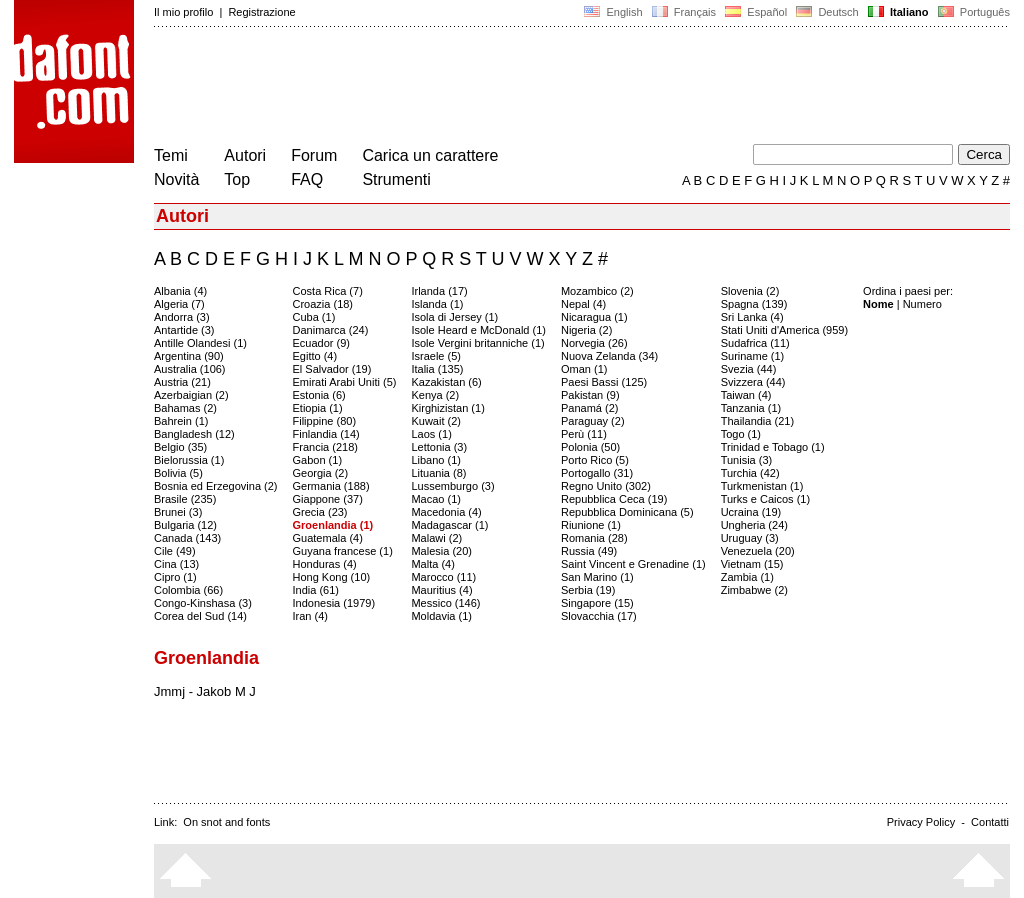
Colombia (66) (188, 590)
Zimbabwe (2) (754, 590)
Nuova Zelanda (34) (609, 356)
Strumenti (396, 179)
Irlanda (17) (439, 291)
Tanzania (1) (751, 408)
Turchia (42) (750, 473)
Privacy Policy (921, 822)
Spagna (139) (754, 304)
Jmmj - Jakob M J (205, 691)
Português (972, 12)
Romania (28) (594, 538)
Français (684, 12)
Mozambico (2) (597, 291)
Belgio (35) (180, 447)
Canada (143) (187, 538)
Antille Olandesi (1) (200, 343)
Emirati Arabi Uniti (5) (345, 382)
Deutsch (827, 12)
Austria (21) (182, 382)
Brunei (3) (178, 512)
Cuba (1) (314, 317)
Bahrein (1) (181, 421)
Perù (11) (584, 434)
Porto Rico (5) (595, 460)
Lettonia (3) (439, 447)
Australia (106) (190, 369)
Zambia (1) (747, 577)
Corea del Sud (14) (200, 616)
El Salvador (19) (332, 369)
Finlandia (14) (326, 434)
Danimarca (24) (331, 330)
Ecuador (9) (321, 343)
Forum (314, 155)
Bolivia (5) (178, 473)
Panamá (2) (589, 408)
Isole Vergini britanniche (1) (477, 343)
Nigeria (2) (586, 330)
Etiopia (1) (318, 408)
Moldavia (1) (441, 616)
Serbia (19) (588, 590)
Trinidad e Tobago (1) (773, 447)
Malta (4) (432, 564)
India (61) (316, 590)
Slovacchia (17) (599, 616)
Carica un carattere (430, 155)
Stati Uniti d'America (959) (784, 330)
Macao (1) (436, 499)
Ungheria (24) (754, 525)
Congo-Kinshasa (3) (203, 603)
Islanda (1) (437, 304)
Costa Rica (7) (328, 291)
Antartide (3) (184, 330)
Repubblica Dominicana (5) (627, 512)
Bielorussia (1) (189, 460)
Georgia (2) (321, 473)
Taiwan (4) (746, 395)
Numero (922, 304)
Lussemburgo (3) (452, 486)
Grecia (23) (320, 512)
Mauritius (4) (441, 590)
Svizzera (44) (753, 382)
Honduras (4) (325, 564)
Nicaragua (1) (594, 317)
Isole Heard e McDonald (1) (478, 330)
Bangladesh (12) (194, 434)
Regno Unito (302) (606, 486)
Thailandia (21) (757, 421)
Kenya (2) (435, 395)
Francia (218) (325, 447)
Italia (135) (437, 369)
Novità (176, 179)
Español (756, 12)
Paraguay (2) (593, 421)
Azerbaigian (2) (191, 395)
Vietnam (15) (752, 564)
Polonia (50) (590, 447)
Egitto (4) (315, 356)
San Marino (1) (597, 577)
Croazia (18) (323, 304)
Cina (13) (176, 564)
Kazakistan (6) (446, 382)
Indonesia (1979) (334, 603)
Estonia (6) (319, 395)
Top (237, 179)
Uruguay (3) (750, 538)
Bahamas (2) (185, 408)
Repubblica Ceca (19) (614, 499)
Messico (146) (445, 603)
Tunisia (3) (747, 460)
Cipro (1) (175, 577)
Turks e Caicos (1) (765, 499)
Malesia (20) (441, 551)
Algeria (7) (179, 304)
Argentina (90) (189, 356)
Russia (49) (589, 551)
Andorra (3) (182, 317)
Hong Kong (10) (332, 577)
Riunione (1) (591, 525)
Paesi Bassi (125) (604, 382)
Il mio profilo (183, 12)
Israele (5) (436, 356)
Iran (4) (310, 616)
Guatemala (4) (328, 538)
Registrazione (261, 12)
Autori (245, 155)
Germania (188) (331, 486)
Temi (171, 155)
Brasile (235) (185, 499)
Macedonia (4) (446, 512)
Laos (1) (431, 434)
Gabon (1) (318, 460)
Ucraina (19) (751, 512)
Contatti (990, 822)
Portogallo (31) (597, 473)
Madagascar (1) (449, 525)
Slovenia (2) (750, 291)
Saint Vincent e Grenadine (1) (633, 564)
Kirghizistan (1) (447, 408)
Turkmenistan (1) (762, 486)
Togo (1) (741, 434)
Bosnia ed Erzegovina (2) (216, 486)
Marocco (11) (443, 577)
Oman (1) (584, 369)
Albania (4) (180, 291)
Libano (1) (436, 460)
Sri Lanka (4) (752, 317)
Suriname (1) (753, 356)
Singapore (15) (597, 603)
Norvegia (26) (594, 343)
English (613, 12)
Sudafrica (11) (755, 343)
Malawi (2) (436, 538)
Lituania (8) (438, 473)
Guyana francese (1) (343, 551)
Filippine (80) (325, 421)
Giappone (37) (328, 499)
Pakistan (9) (590, 395)
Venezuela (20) (758, 551)
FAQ (307, 179)
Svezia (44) (749, 369)
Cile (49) (175, 551)
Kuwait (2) (436, 421)
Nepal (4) (583, 304)
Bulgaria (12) (185, 525)
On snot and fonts (226, 822)
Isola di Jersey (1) (454, 317)
